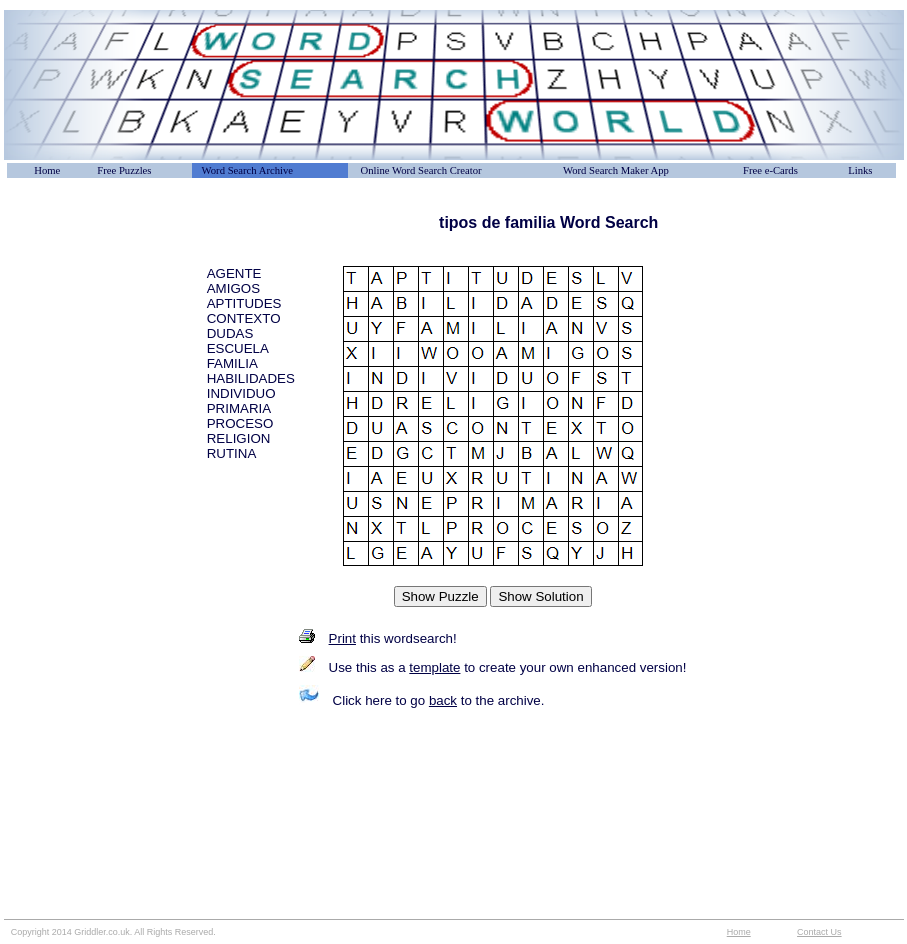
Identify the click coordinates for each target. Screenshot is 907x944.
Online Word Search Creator (421, 170)
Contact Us (819, 932)
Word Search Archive (247, 170)
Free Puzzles (124, 170)
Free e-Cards (770, 170)
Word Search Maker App (616, 170)
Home (47, 170)
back (443, 700)
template (434, 667)
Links (860, 170)
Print (342, 638)
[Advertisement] (104, 259)
